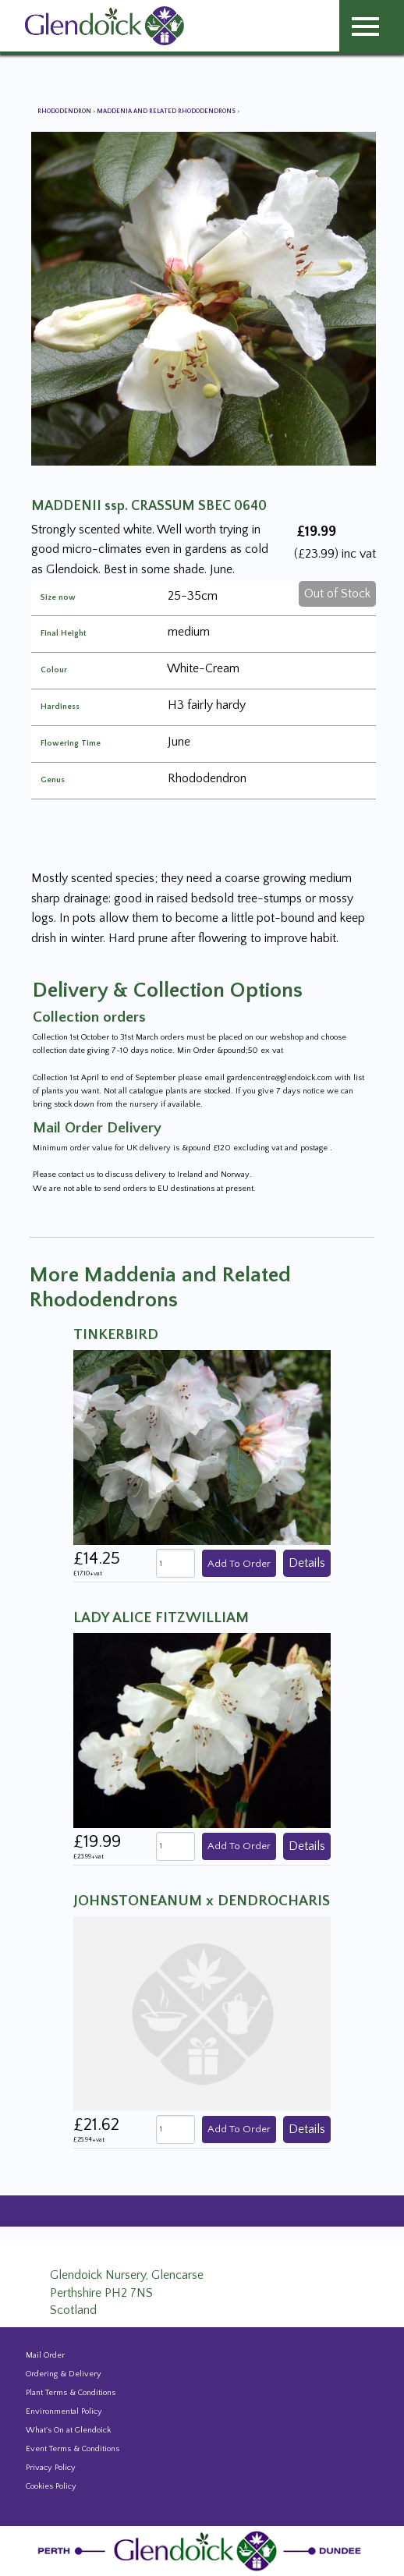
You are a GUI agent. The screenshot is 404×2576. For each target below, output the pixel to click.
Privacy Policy (51, 2467)
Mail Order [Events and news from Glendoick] (45, 2355)
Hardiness (60, 707)
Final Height (63, 633)
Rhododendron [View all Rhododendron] (65, 111)
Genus (53, 780)
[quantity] (175, 1563)
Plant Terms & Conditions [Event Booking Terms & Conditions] (70, 2392)
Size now (58, 598)
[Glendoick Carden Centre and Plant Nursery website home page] (104, 25)
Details (307, 1563)
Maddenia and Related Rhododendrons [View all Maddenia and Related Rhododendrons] (167, 111)
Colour (54, 670)
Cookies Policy (51, 2486)
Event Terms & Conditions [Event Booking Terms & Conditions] (72, 2449)
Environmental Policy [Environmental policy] (64, 2411)
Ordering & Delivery (63, 2374)
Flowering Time (71, 743)
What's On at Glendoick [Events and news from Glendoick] (68, 2430)
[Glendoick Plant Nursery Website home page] (202, 2550)
